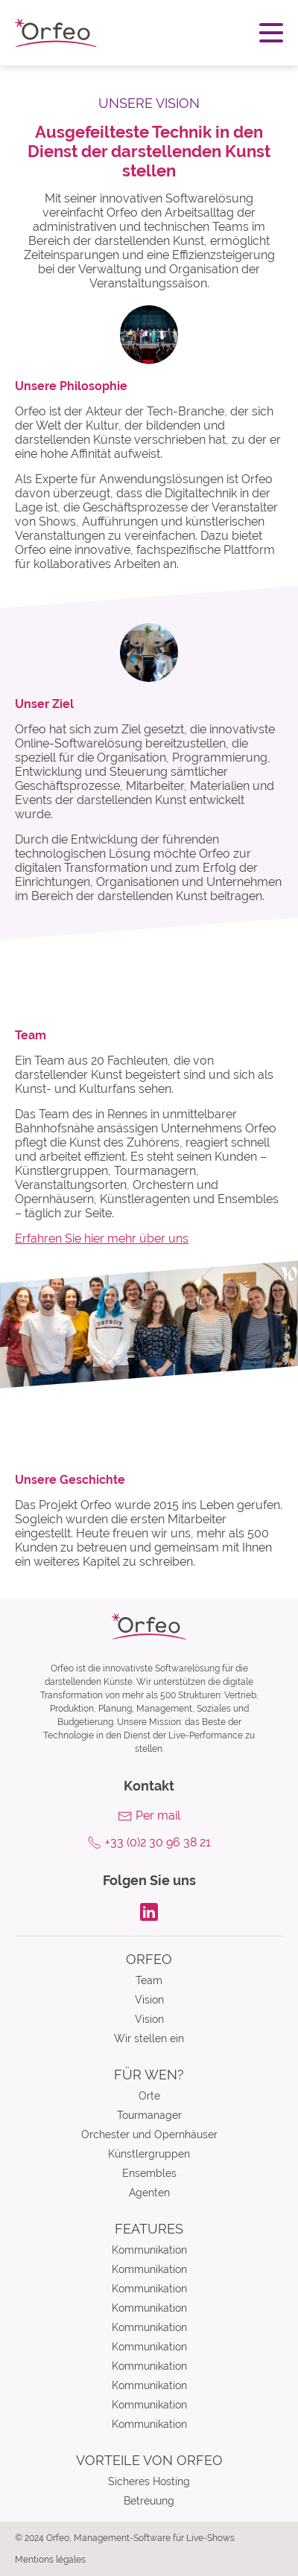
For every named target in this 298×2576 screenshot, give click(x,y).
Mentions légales (50, 2559)
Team (149, 1980)
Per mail (158, 1815)
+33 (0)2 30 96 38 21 (158, 1842)
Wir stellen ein (149, 2038)
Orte (149, 2096)
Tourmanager (149, 2115)
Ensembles (149, 2173)
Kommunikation (149, 2250)
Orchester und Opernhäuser (149, 2134)
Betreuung (149, 2501)
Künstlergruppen (149, 2154)
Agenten (149, 2193)
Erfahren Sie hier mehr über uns (101, 1238)
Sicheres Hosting (149, 2481)
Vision (149, 2000)
